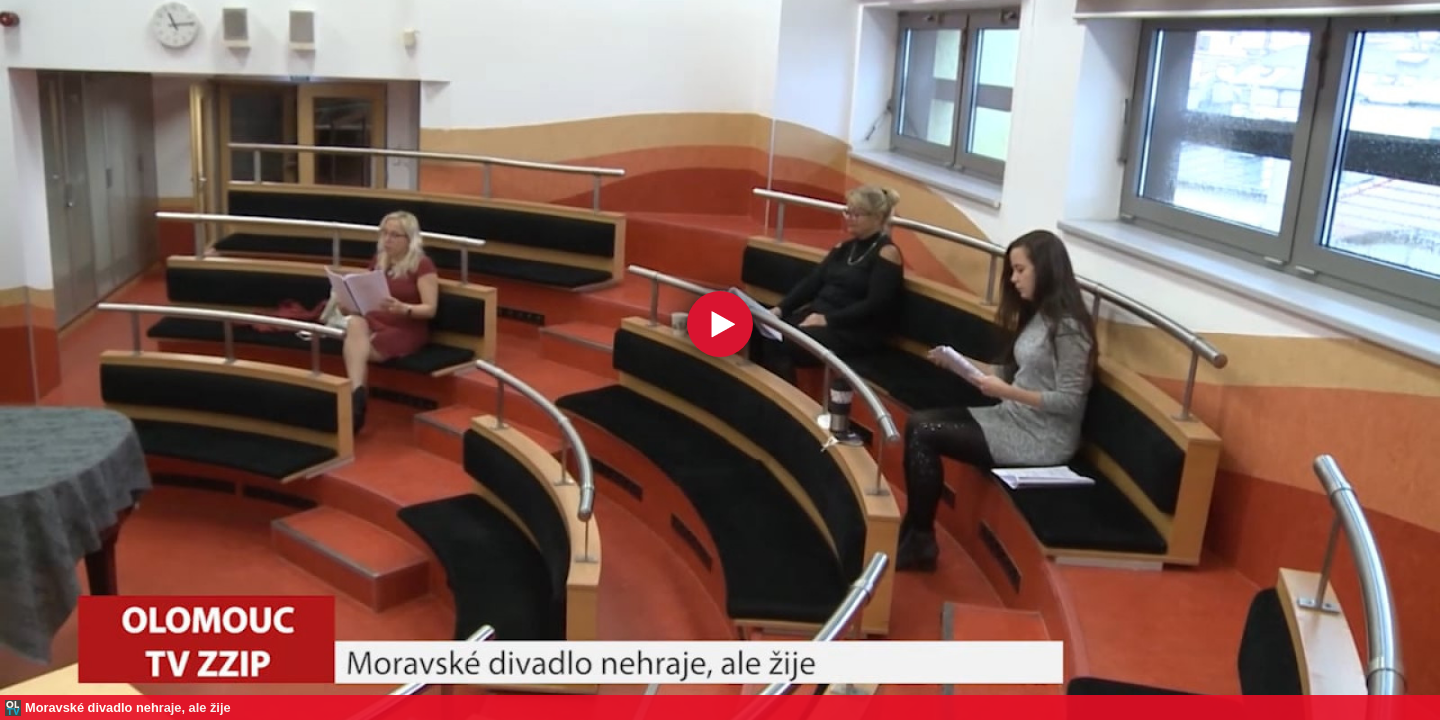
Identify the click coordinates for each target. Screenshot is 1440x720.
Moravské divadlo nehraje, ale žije (128, 707)
